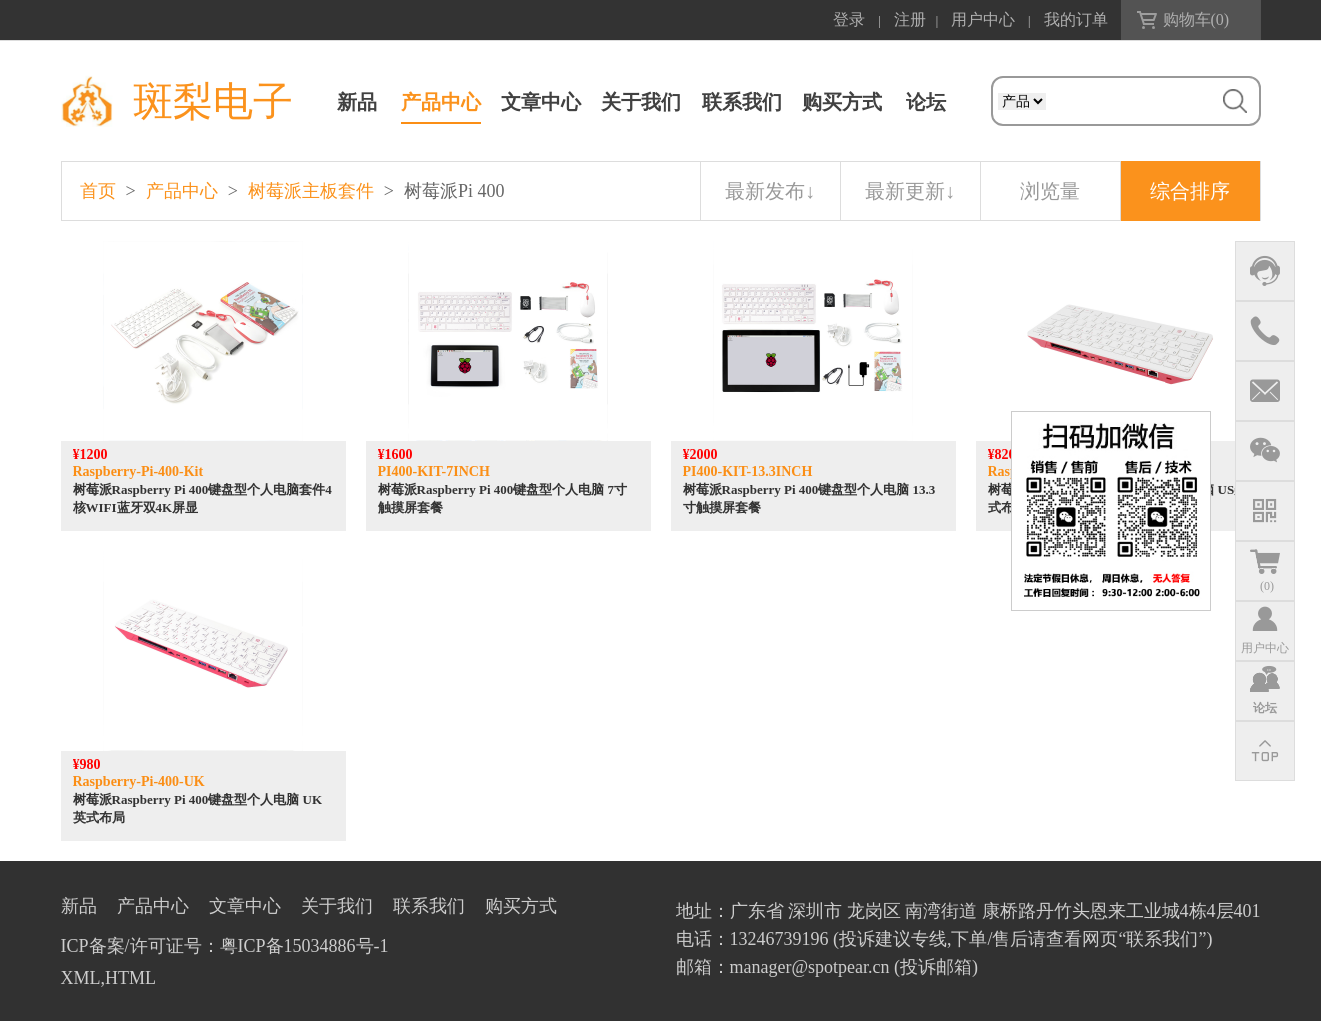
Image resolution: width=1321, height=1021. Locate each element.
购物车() (1196, 19)
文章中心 (541, 102)
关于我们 (641, 102)
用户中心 (983, 19)
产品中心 (441, 102)
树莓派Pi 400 (454, 191)
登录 (849, 19)
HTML (130, 978)
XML (81, 978)
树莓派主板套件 (311, 191)
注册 (910, 19)
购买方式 (842, 102)
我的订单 (1076, 19)
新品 (357, 102)
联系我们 (742, 102)
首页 (98, 191)
